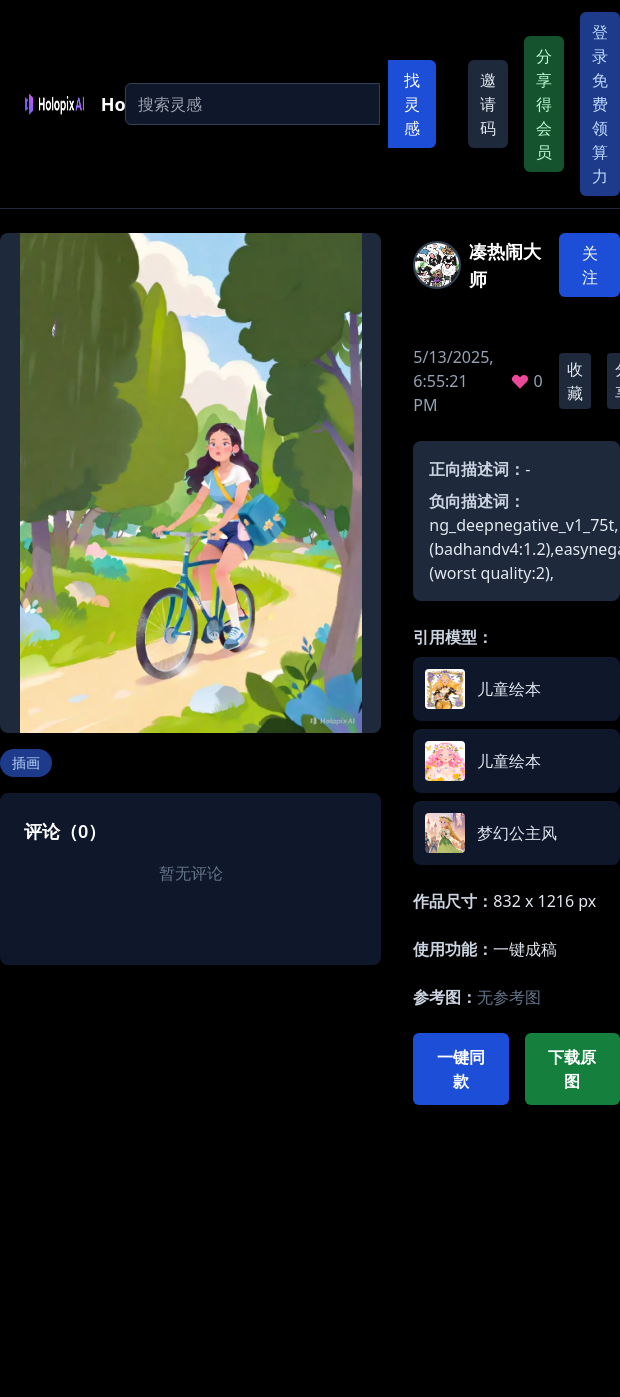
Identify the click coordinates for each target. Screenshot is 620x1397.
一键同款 (461, 1069)
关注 (590, 265)
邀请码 (488, 104)
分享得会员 (544, 104)
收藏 (575, 381)
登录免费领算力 (600, 104)
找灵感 (412, 104)
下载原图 (572, 1069)
